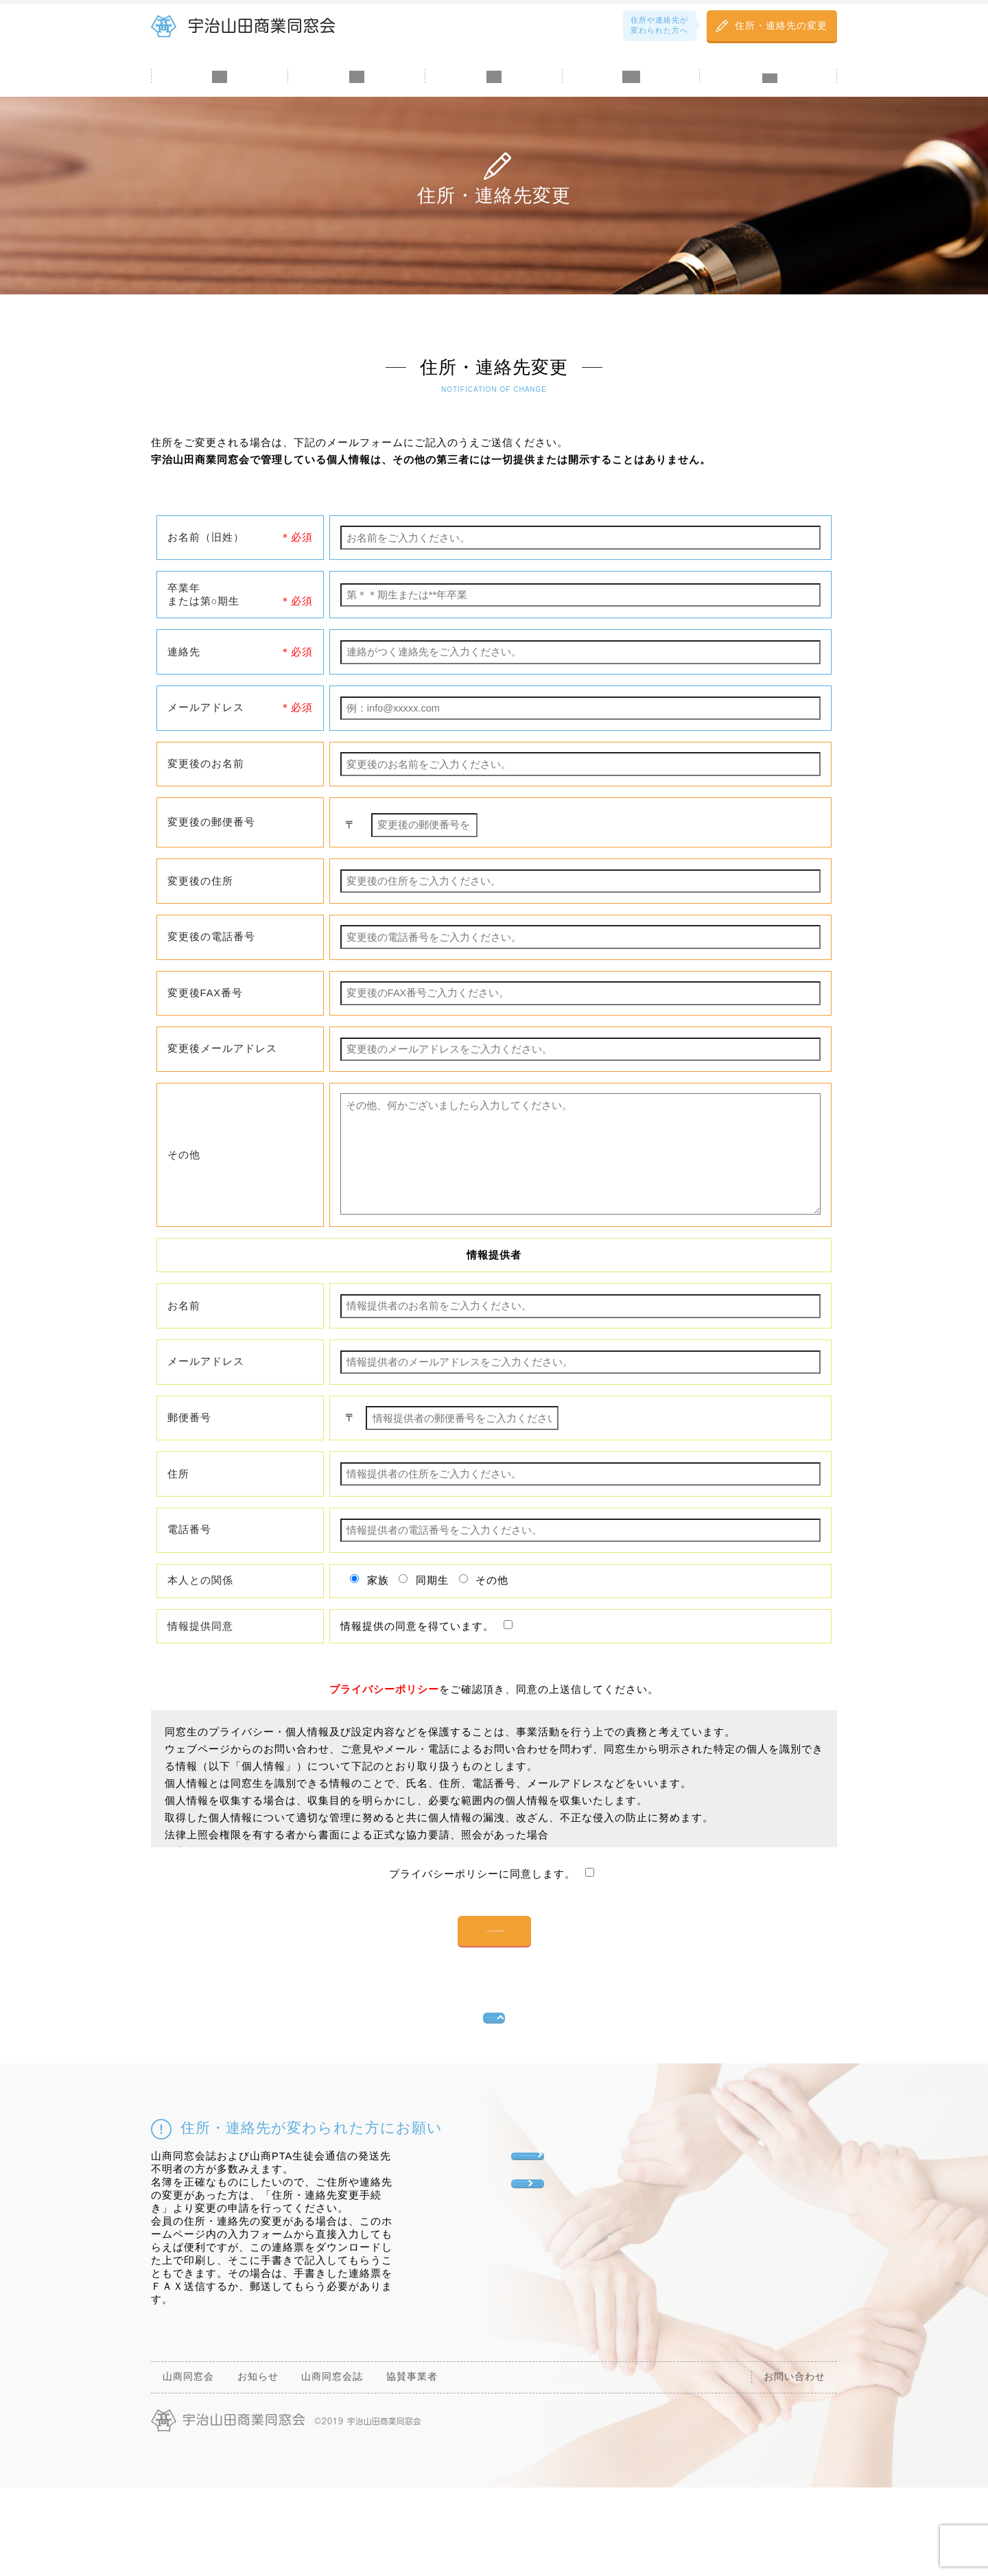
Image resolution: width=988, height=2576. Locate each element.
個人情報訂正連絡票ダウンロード (575, 2318)
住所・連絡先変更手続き (586, 2257)
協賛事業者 (412, 2466)
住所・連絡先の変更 (781, 26)
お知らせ (357, 97)
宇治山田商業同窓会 (262, 26)
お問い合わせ (768, 97)
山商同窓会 (219, 97)
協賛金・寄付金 (631, 97)
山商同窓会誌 (494, 97)
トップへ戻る (489, 2094)
